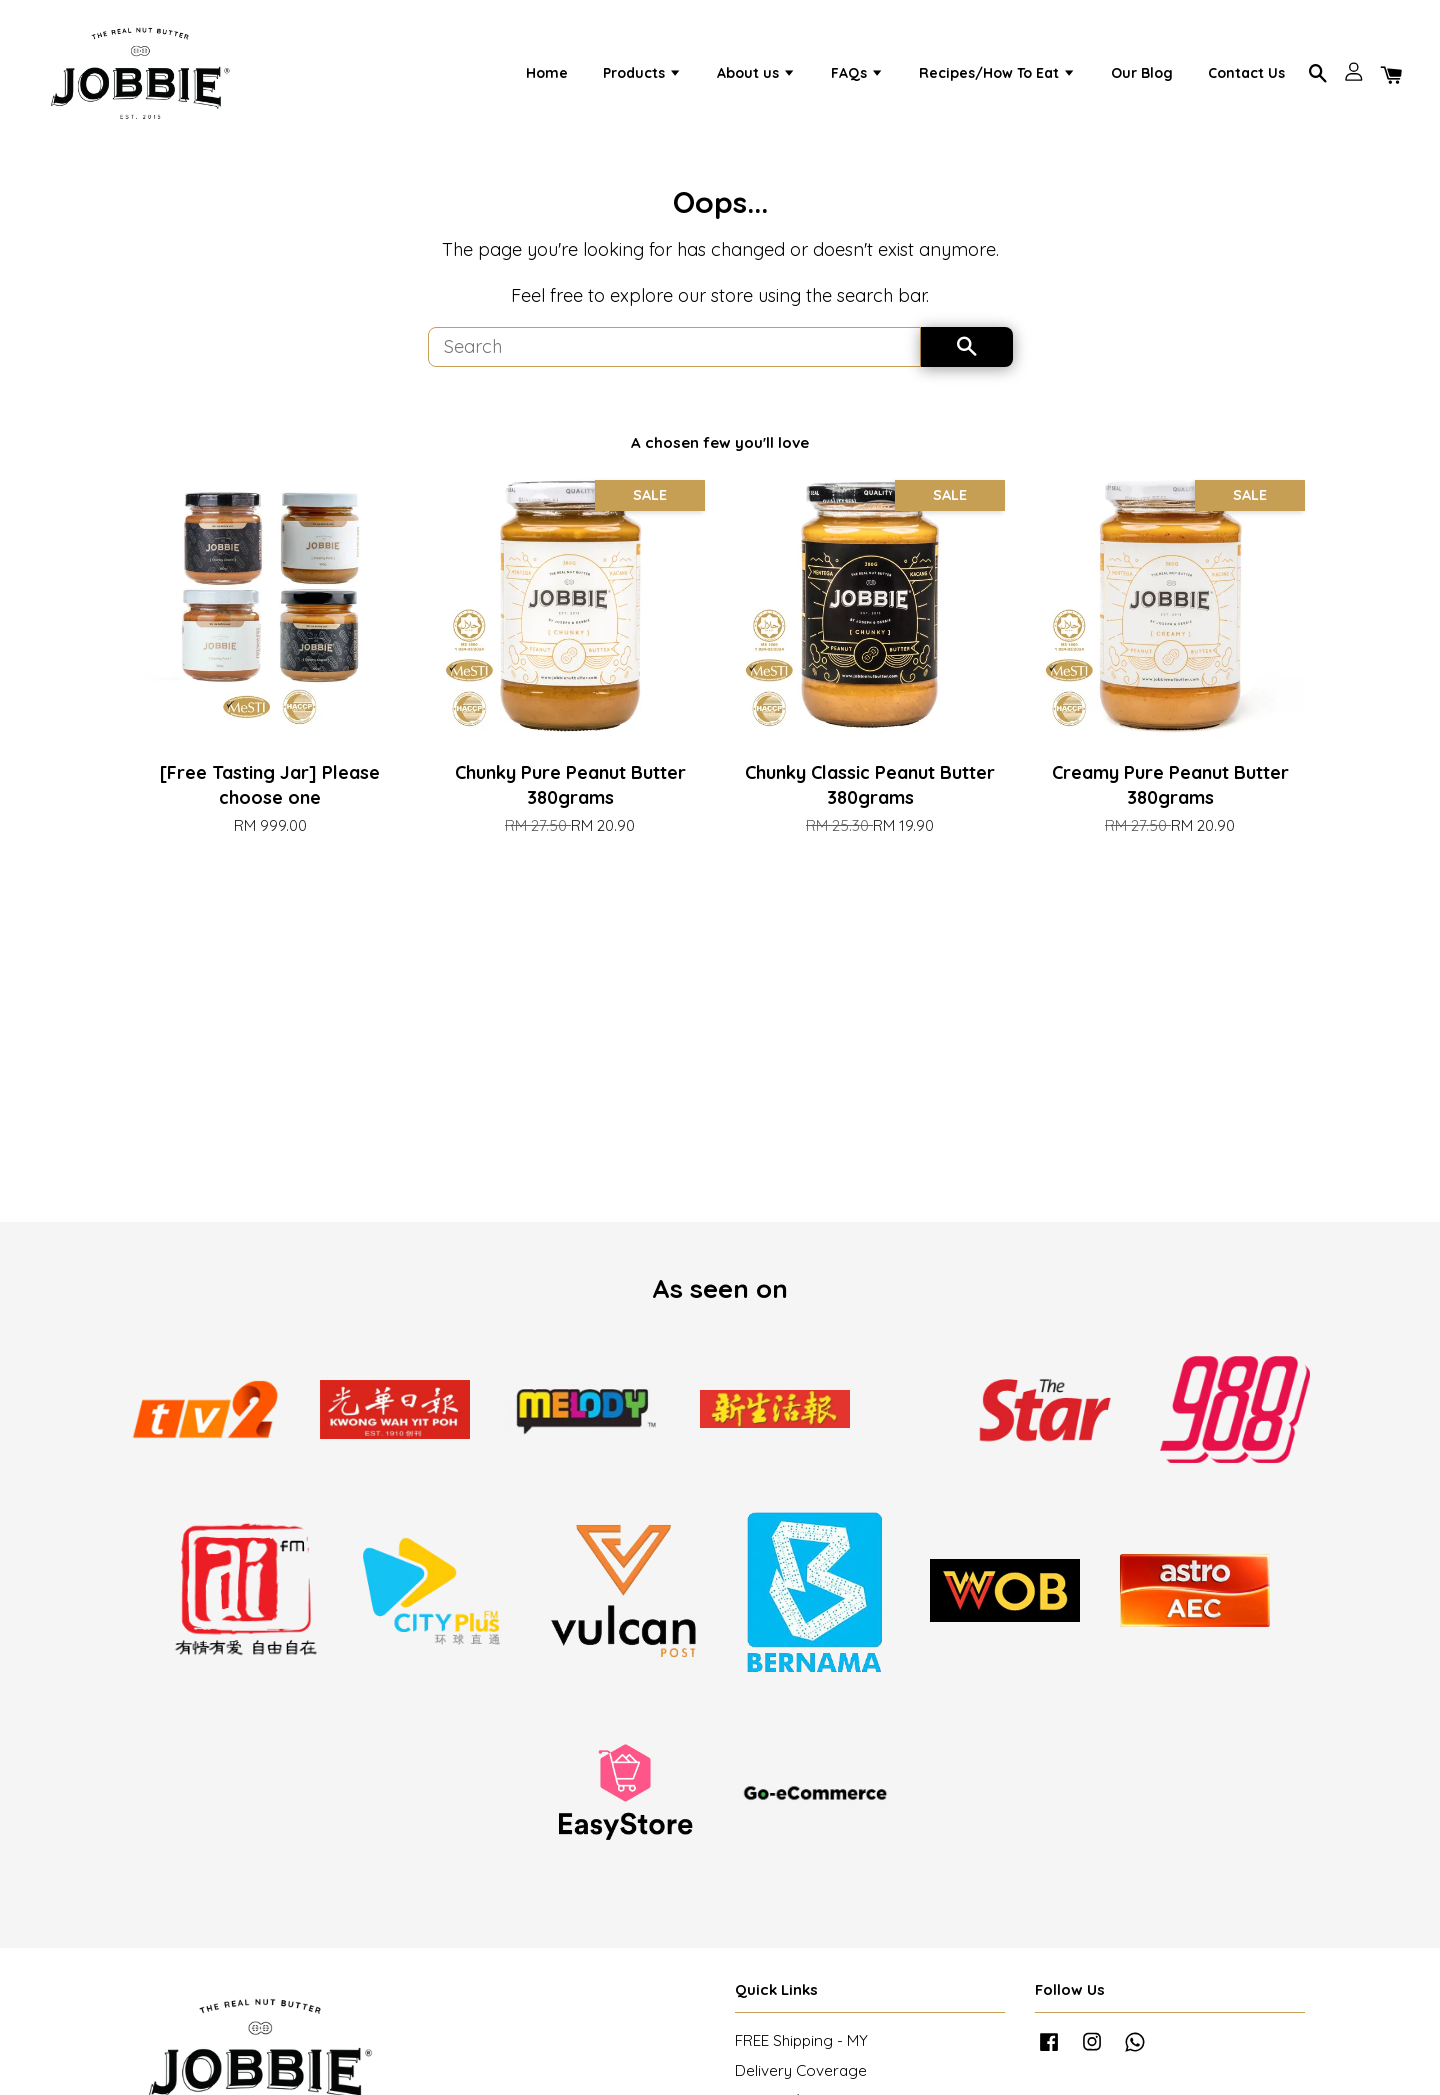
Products (642, 77)
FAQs (857, 77)
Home (547, 77)
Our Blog (1142, 77)
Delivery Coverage (801, 2082)
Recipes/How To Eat (997, 77)
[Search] (674, 358)
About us (756, 77)
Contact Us (1246, 77)
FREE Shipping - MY (801, 2052)
